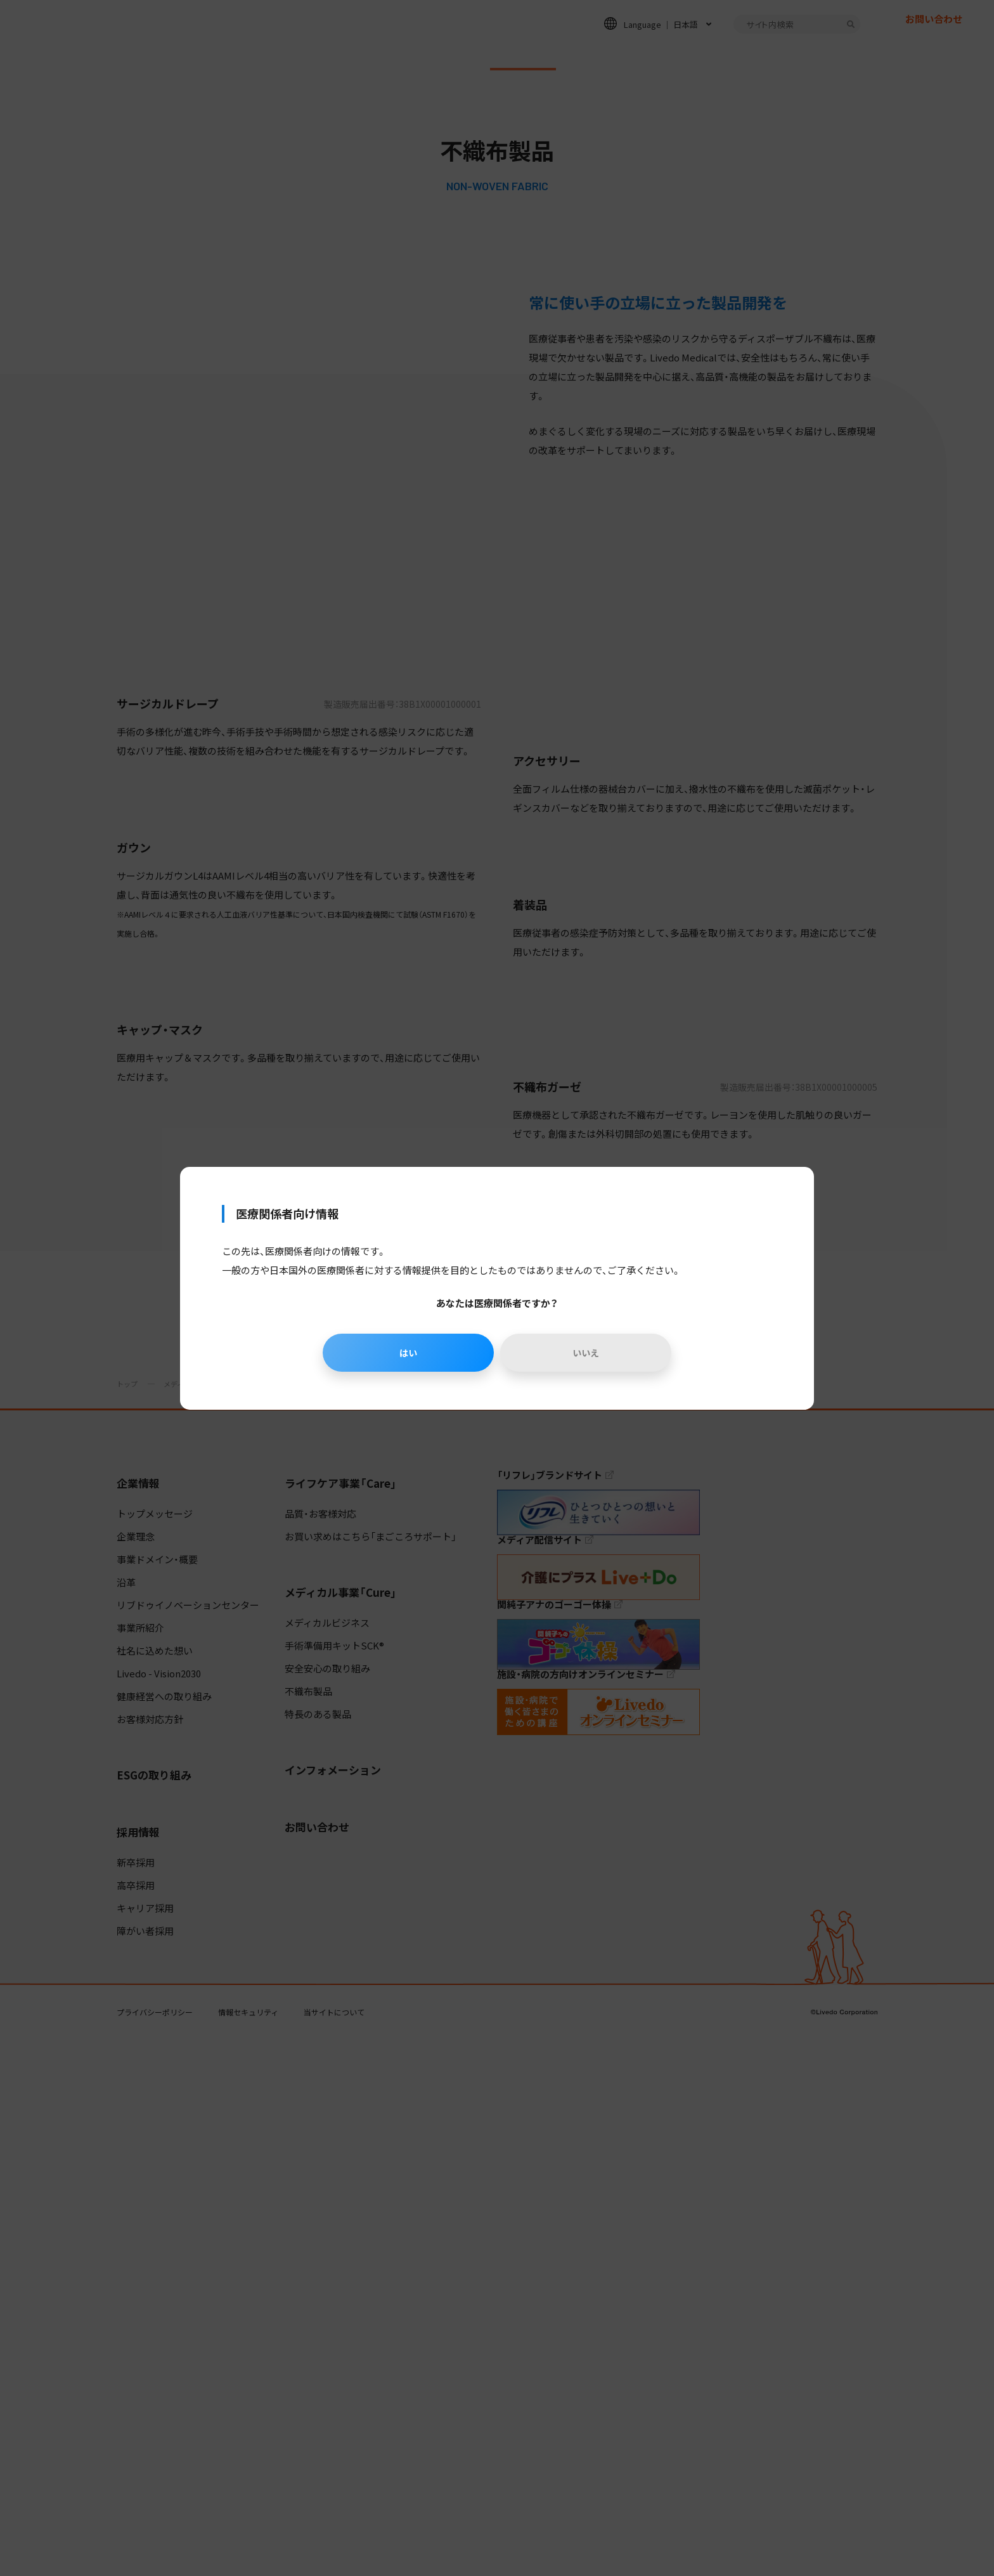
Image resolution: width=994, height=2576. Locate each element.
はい (405, 1352)
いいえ (589, 1352)
